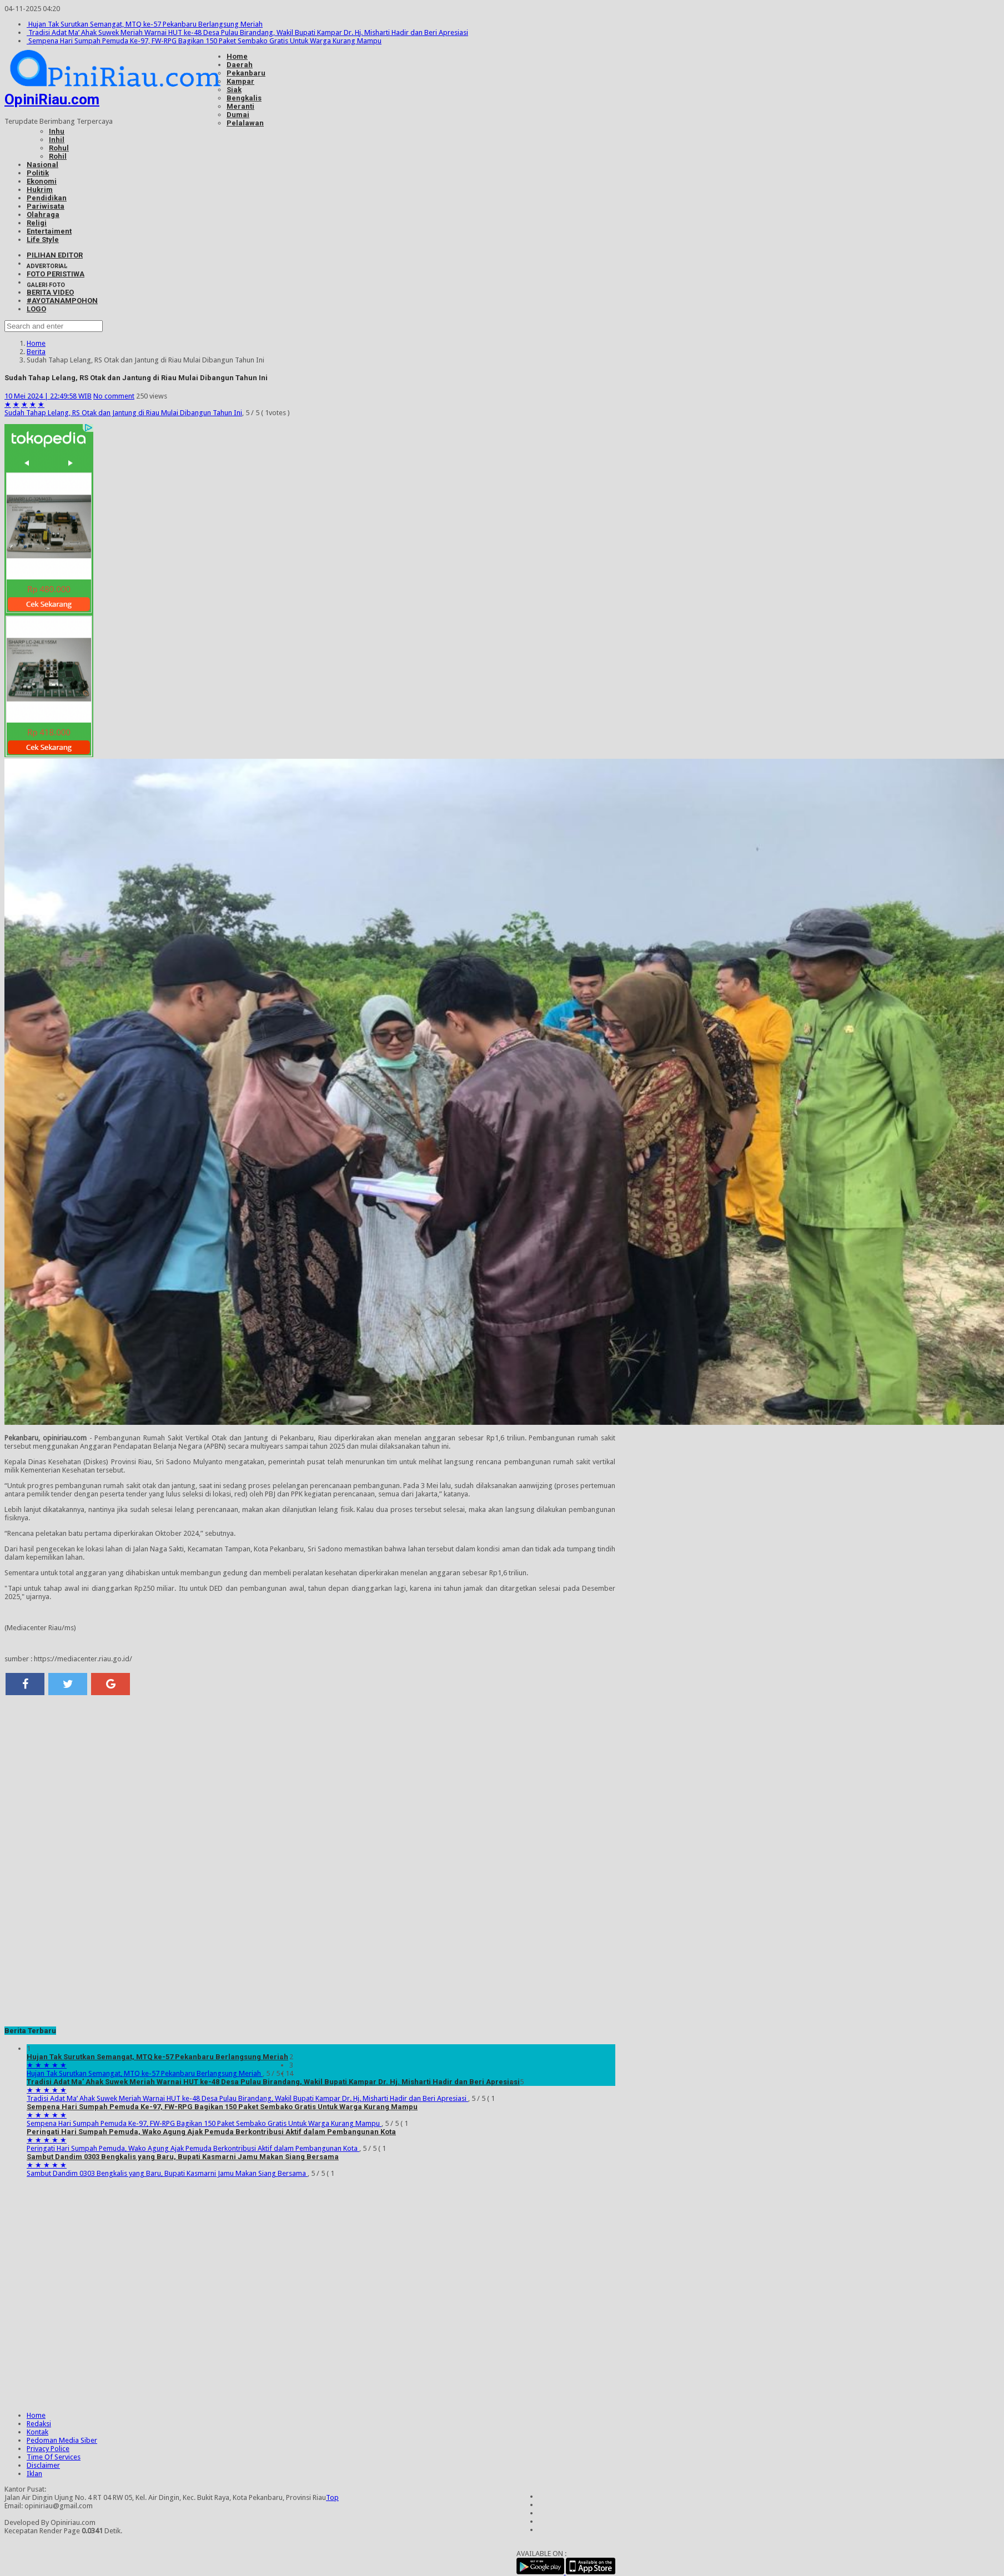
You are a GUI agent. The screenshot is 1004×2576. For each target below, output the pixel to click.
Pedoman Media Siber (62, 2440)
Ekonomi (42, 181)
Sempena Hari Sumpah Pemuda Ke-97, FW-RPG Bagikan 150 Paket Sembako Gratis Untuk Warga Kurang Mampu (204, 41)
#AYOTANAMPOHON (62, 300)
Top (332, 2497)
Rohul (59, 148)
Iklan (34, 2473)
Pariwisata (45, 206)
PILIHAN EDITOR (55, 255)
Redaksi (39, 2423)
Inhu (56, 131)
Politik (38, 173)
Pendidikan (47, 198)
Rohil (58, 156)
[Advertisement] (309, 1784)
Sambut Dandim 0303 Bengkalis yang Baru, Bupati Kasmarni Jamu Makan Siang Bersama (183, 2156)
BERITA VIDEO (50, 292)
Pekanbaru (246, 73)
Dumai (238, 114)
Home (237, 56)
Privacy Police (48, 2448)
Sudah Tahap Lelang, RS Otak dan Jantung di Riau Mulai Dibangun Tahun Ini (123, 413)
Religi (37, 223)
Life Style (43, 239)
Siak (234, 89)
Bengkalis (244, 98)
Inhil (56, 139)
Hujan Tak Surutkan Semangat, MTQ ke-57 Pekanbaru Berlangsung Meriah (145, 24)
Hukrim (40, 189)
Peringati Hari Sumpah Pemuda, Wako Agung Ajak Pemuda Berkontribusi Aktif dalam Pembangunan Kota (211, 2132)
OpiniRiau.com (51, 99)
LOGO (36, 309)
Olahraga (43, 214)
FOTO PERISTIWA (55, 274)
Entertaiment (49, 231)
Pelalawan (245, 123)
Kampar (240, 81)
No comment (113, 396)
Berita (36, 351)
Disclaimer (43, 2465)
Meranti (240, 106)
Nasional (42, 164)
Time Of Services (54, 2457)
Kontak (37, 2432)
